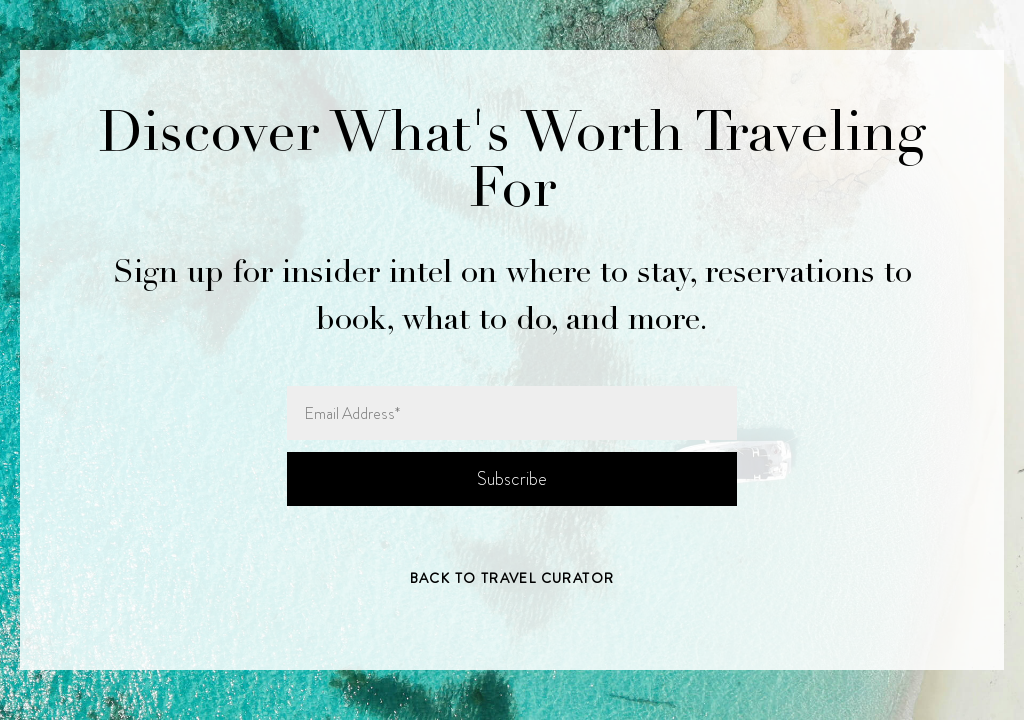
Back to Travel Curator (512, 578)
